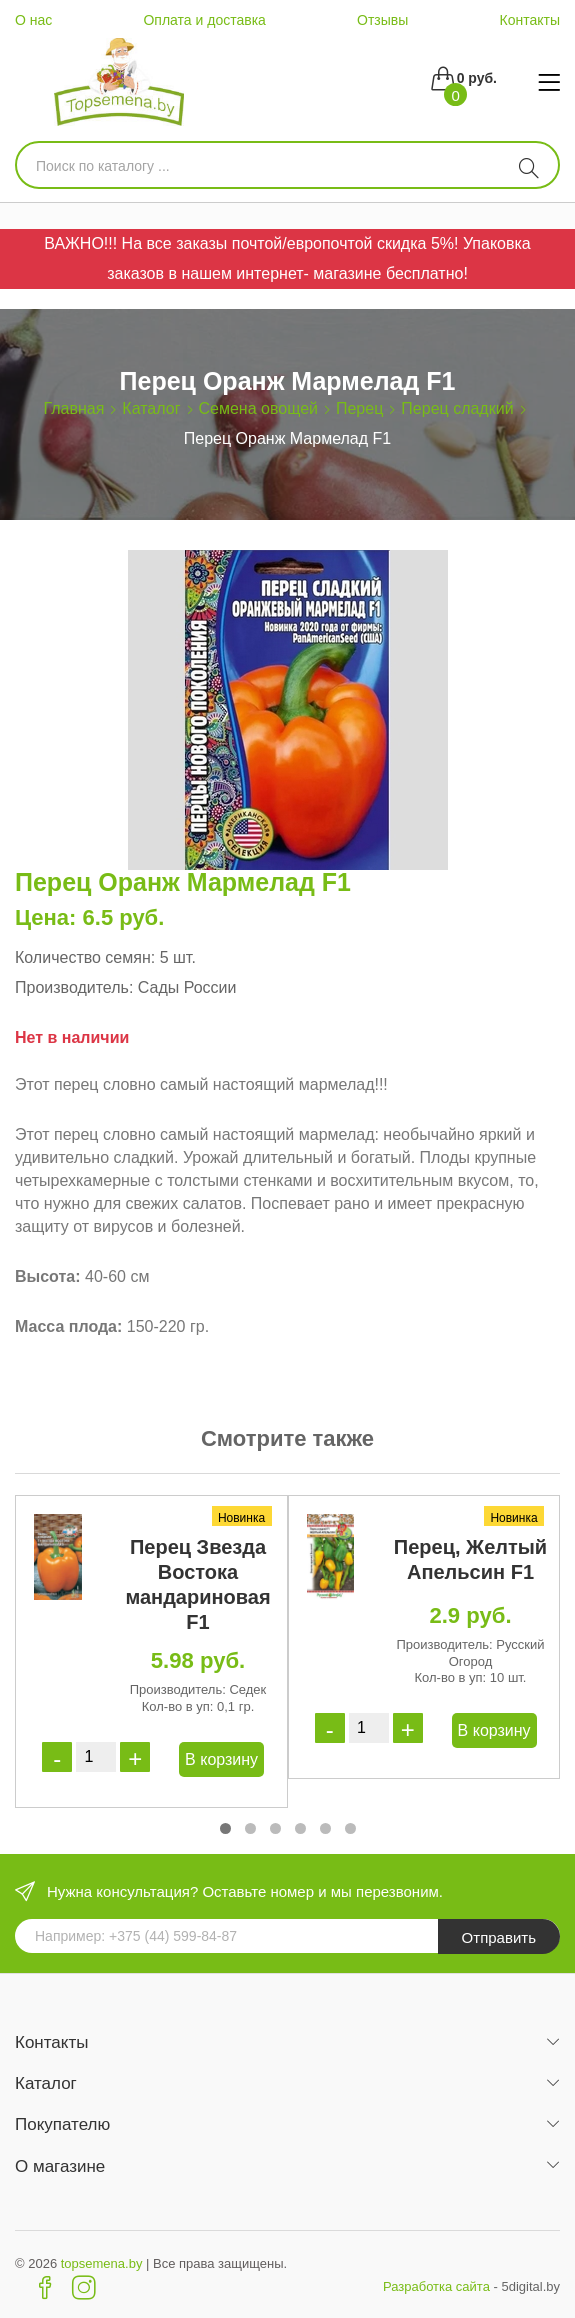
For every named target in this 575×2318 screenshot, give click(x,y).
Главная (73, 408)
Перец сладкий (457, 408)
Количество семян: (85, 957)
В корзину (221, 1759)
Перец (359, 408)
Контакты (529, 20)
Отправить (499, 1937)
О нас (33, 20)
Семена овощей (258, 408)
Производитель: (74, 987)
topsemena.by (102, 2263)
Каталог (151, 408)
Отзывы (382, 20)
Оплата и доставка (204, 20)
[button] (225, 1828)
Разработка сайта (436, 2286)
